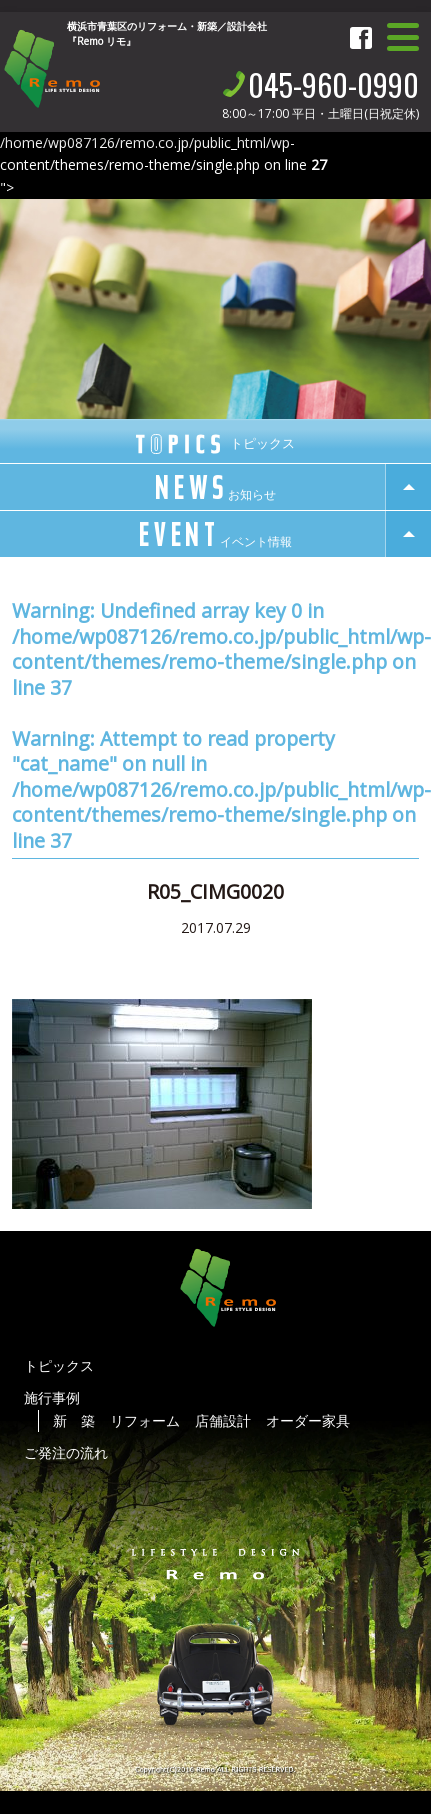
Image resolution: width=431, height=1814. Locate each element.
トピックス (59, 1365)
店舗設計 (223, 1420)
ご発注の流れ (66, 1452)
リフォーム (145, 1420)
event (216, 535)
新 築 (74, 1420)
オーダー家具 (308, 1420)
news (215, 488)
